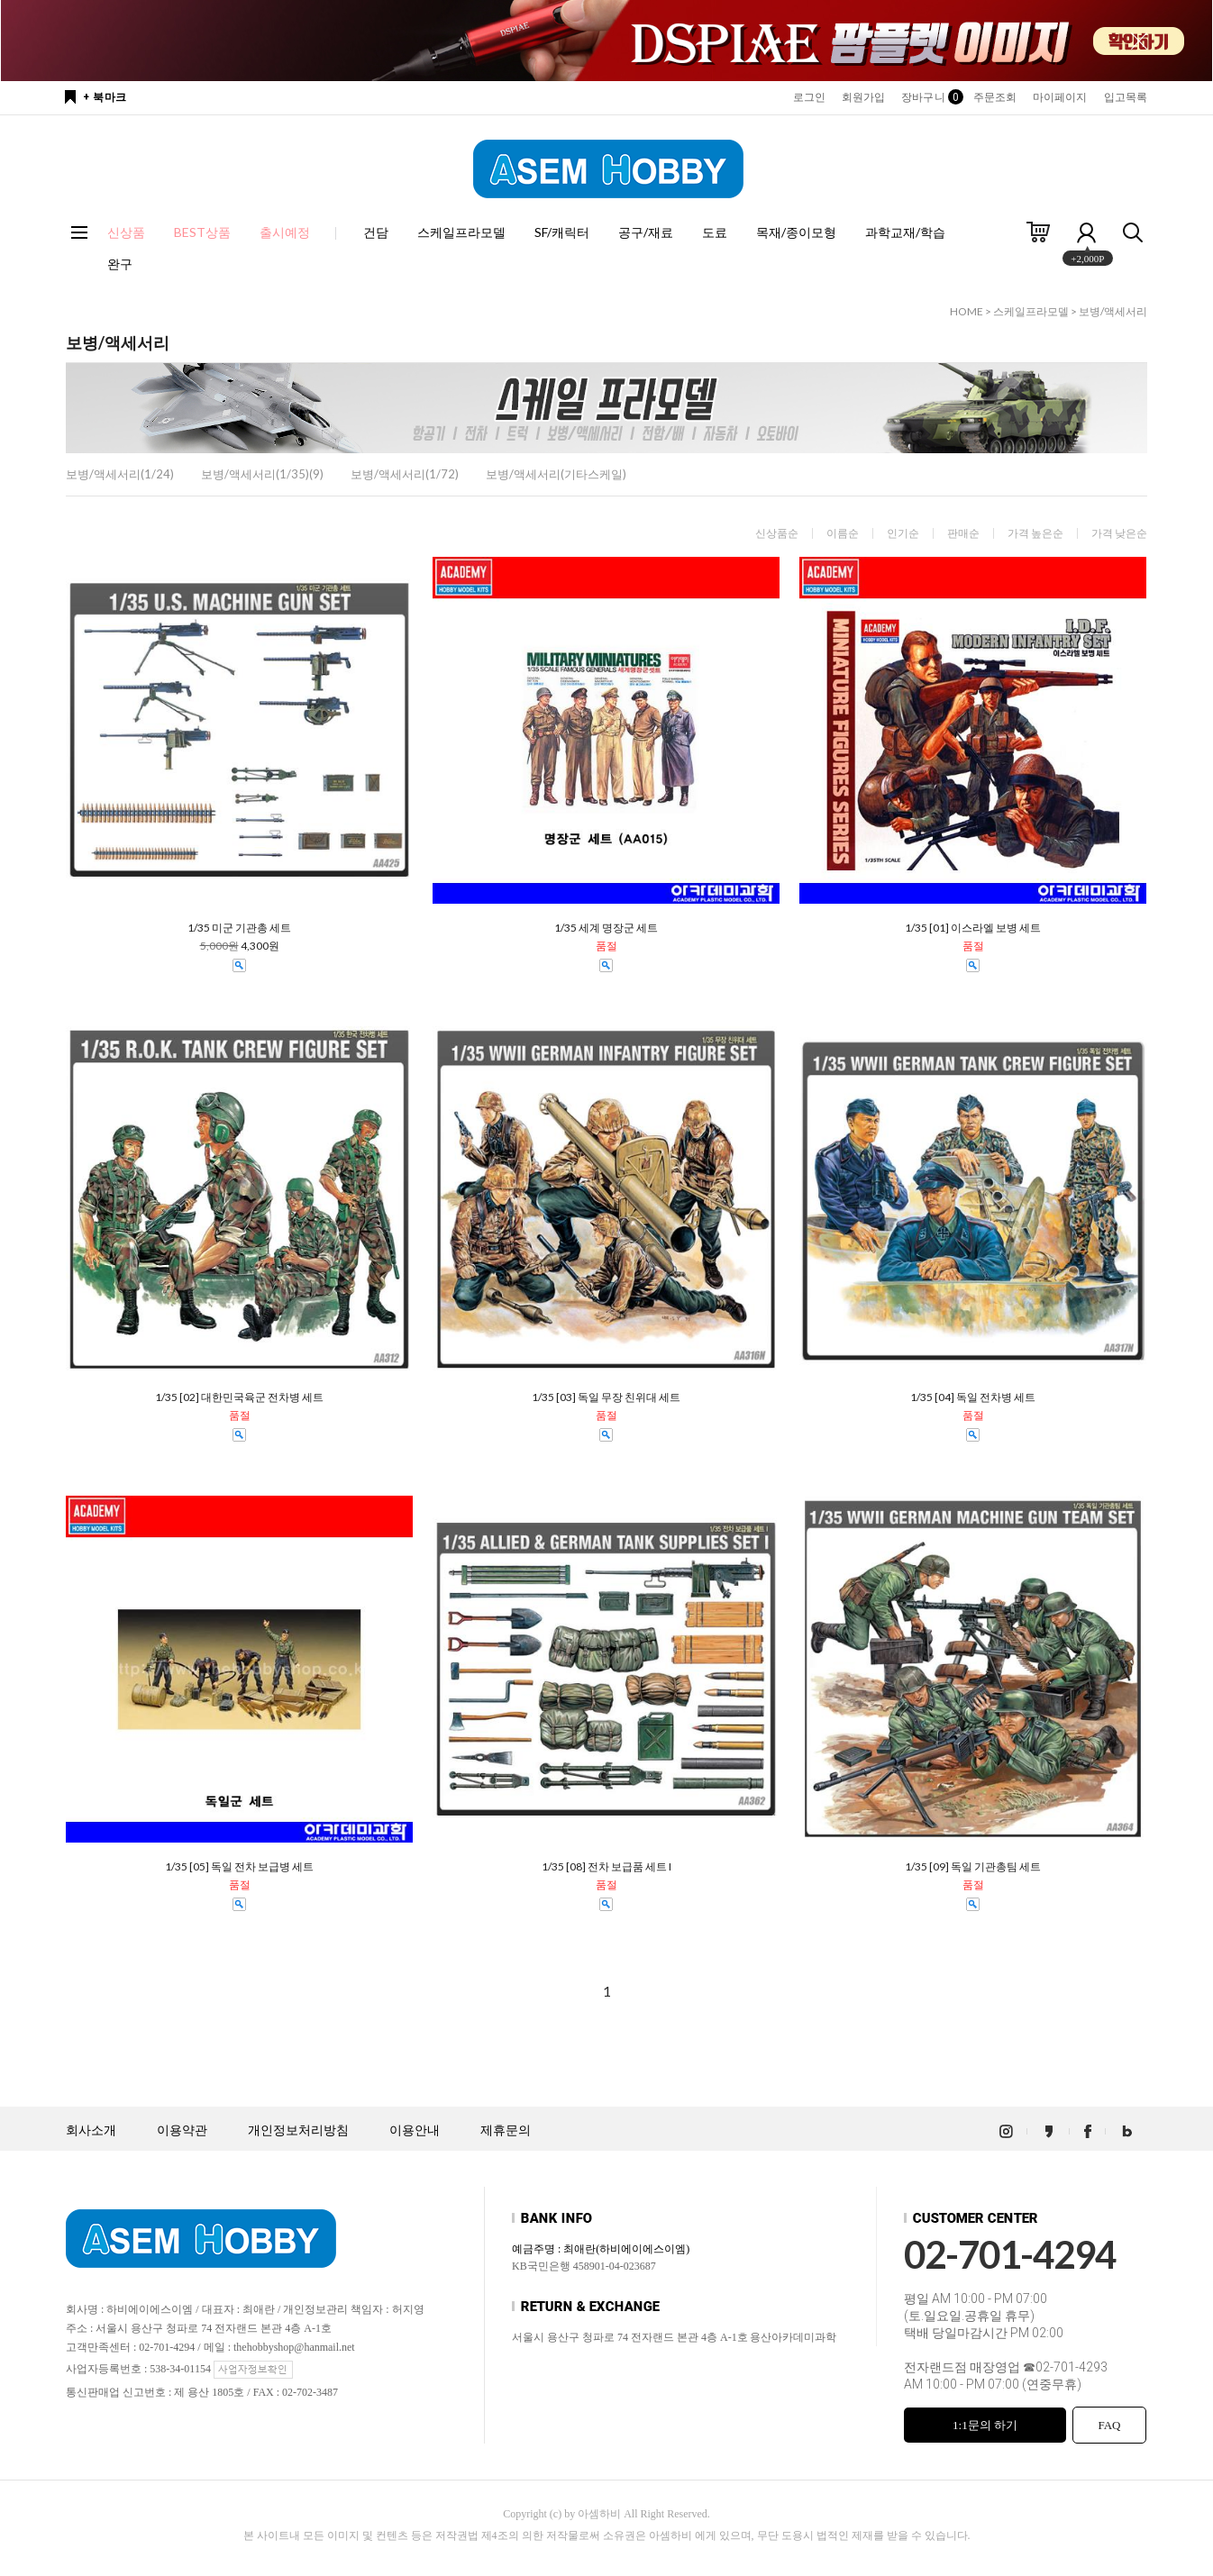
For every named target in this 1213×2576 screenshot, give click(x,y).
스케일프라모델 (461, 232)
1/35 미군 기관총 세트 (239, 928)
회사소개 (91, 2130)
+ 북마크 (105, 97)
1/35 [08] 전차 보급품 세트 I (606, 1867)
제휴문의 (505, 2130)
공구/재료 (645, 232)
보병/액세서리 (1113, 311)
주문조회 (995, 97)
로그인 (809, 97)
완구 (119, 263)
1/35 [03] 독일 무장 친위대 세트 (606, 1397)
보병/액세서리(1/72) (405, 474)
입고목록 (1125, 97)
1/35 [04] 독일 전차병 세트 (972, 1397)
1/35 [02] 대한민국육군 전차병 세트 (239, 1397)
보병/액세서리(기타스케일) (556, 474)
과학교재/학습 (905, 232)
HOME (966, 311)
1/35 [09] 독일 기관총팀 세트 (973, 1867)
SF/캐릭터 (561, 232)
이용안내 (414, 2130)
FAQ (1109, 2425)
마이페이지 (1060, 97)
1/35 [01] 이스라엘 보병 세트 (973, 928)
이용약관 (182, 2130)
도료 (714, 232)
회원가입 (863, 97)
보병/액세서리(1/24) (120, 474)
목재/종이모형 (796, 232)
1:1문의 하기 (985, 2425)
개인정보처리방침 (298, 2130)
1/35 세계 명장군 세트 (606, 928)
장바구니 (928, 97)
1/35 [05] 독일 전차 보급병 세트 (239, 1867)
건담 (375, 232)
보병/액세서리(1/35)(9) (262, 474)
